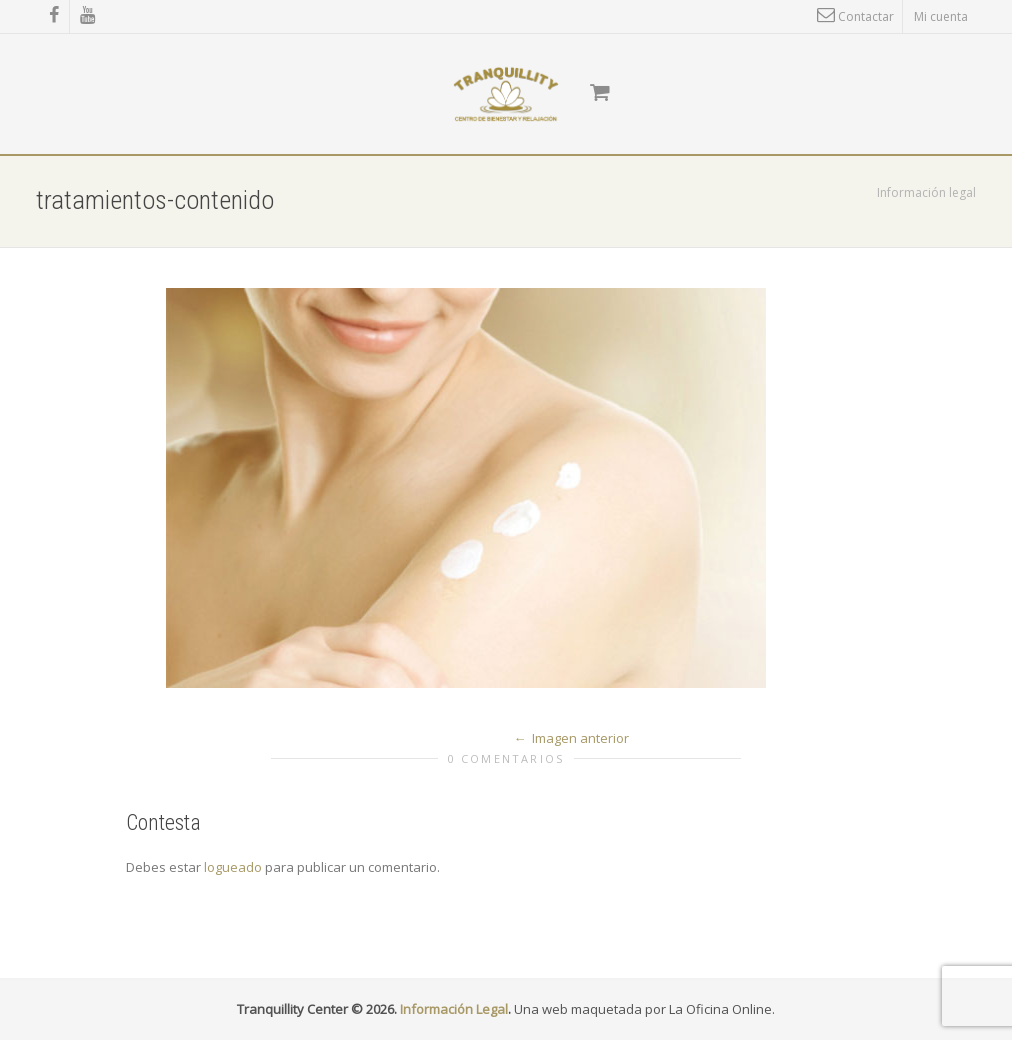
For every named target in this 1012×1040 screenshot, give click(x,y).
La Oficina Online (720, 1009)
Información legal (926, 192)
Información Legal (454, 1009)
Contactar (855, 16)
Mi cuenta (941, 16)
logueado (233, 867)
